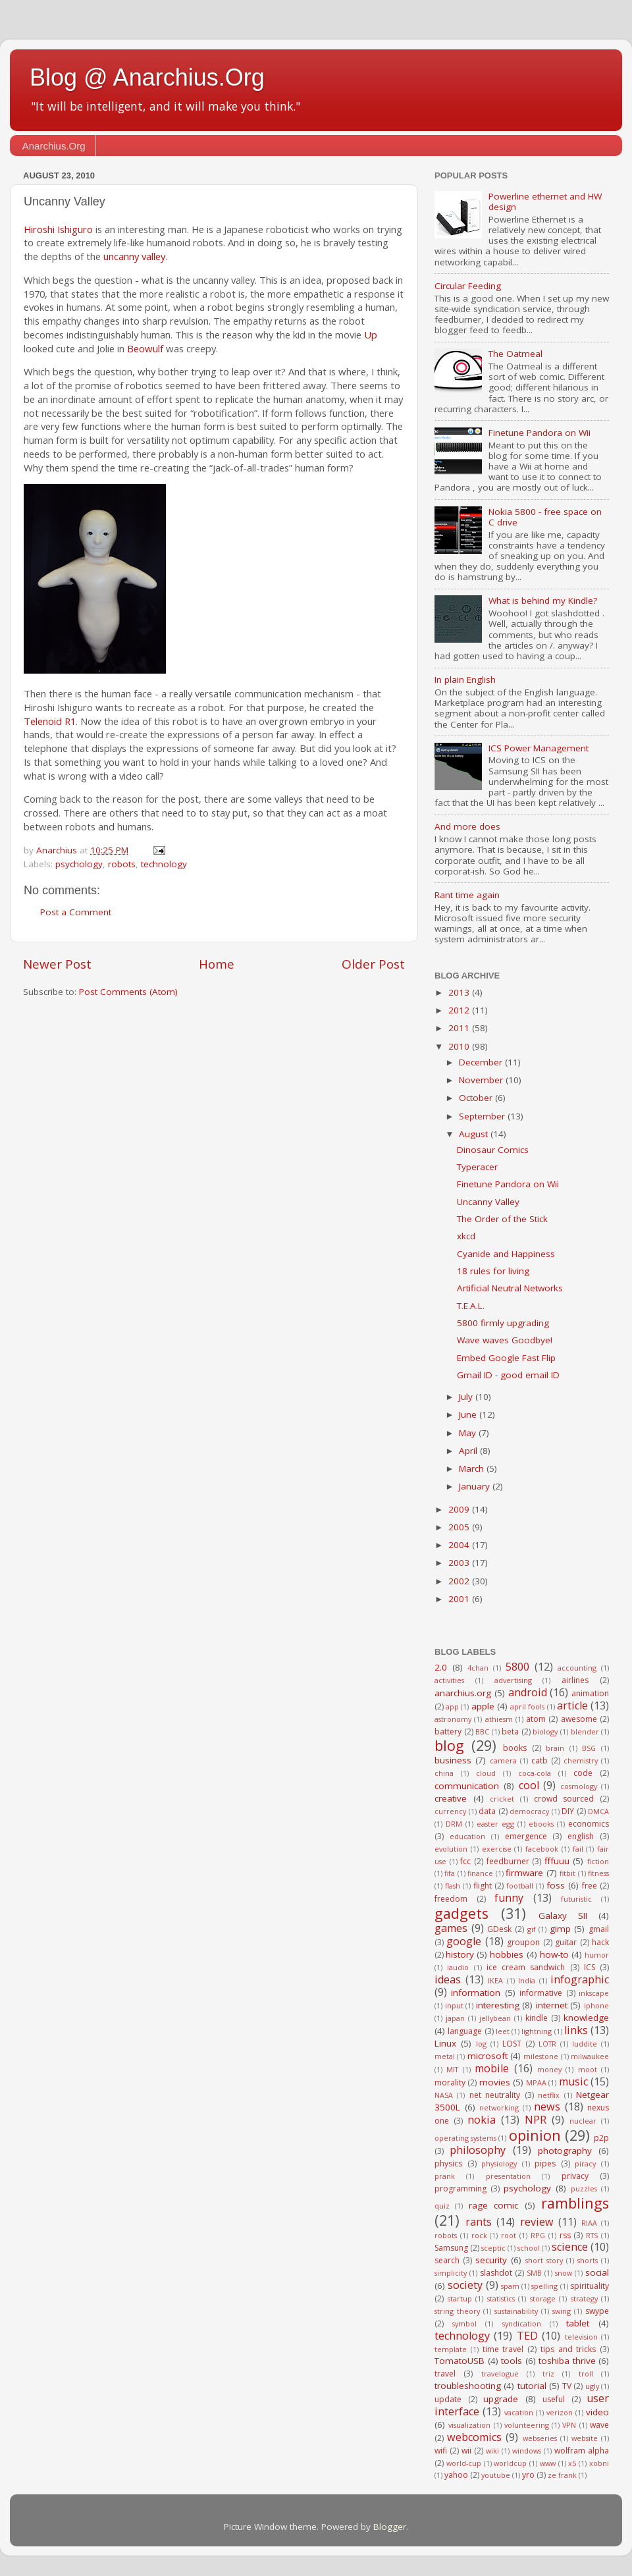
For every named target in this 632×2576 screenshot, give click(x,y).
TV (566, 2386)
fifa (449, 1873)
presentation (508, 2176)
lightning (536, 2031)
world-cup (463, 2463)
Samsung (451, 2247)
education (467, 1836)
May (469, 1433)
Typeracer (477, 1167)
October (477, 1098)
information (475, 1993)
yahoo (456, 2475)
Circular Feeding (467, 286)
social (597, 2272)
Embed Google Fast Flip (506, 1358)
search (447, 2260)
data (487, 1811)
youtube (495, 2475)
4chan (477, 1668)
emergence (526, 1836)
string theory (457, 2311)
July (467, 1397)
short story (544, 2260)
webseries (540, 2438)
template (450, 2349)
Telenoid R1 (50, 721)
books (515, 1748)
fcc (465, 1861)
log (481, 2044)
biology (545, 1731)
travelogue (500, 2373)
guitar (566, 1942)
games (450, 1928)
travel (445, 2373)
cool (529, 1785)
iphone (596, 2005)
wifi (440, 2450)
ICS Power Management (538, 748)
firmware (524, 1873)
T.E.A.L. (471, 1306)
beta (510, 1731)
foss (555, 1885)
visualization (469, 2425)
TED (527, 2335)
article (572, 1705)
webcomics (474, 2437)
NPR (535, 2119)
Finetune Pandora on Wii (539, 433)
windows (526, 2450)
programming (460, 2188)
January (475, 1486)
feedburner (508, 1861)
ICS (589, 1967)
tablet (577, 2323)
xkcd (466, 1236)
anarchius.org (462, 1693)
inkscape (594, 1993)
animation (590, 1693)
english (580, 1836)
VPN (569, 2425)
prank (444, 2176)
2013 (460, 992)
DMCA (598, 1811)
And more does (467, 826)
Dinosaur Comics (493, 1150)
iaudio (458, 1967)
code (582, 1773)
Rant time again (467, 895)
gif (531, 1929)
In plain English (465, 679)
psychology (79, 864)
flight (482, 1885)
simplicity (450, 2273)
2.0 (440, 1667)
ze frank (562, 2475)
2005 (460, 1527)
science (570, 2247)
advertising (513, 1680)
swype (597, 2311)
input (454, 2005)
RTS (592, 2235)
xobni (599, 2463)
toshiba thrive (567, 2361)
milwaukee (590, 2056)
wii (466, 2450)
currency (450, 1811)
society (465, 2285)
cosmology (578, 1786)
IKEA (495, 1980)
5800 (517, 1666)
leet (503, 2031)
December (482, 1062)
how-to (554, 1954)
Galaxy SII (563, 1915)
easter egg (495, 1824)
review (537, 2221)
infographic (579, 1979)
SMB (534, 2273)
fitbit (567, 1873)
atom (536, 1719)
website (584, 2438)
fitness (598, 1873)
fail (578, 1849)
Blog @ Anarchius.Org (147, 77)
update (447, 2399)
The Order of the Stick (502, 1219)
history (460, 1954)
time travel (503, 2349)
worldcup (510, 2463)
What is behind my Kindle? (542, 600)
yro (528, 2475)
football (519, 1886)
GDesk (499, 1929)
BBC (482, 1731)
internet (551, 2005)
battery (447, 1731)
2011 (460, 1028)
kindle (536, 2018)
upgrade (500, 2399)
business (452, 1760)
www (548, 2463)
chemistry (581, 1760)
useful (553, 2399)
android (527, 1692)
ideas (447, 1979)
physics (448, 2163)
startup (460, 2298)
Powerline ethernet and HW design (545, 201)
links (576, 2030)
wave (599, 2424)
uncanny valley (134, 256)
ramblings (575, 2203)
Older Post (373, 964)
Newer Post (57, 964)
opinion (535, 2135)
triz (548, 2373)
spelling (544, 2286)
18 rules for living (493, 1271)
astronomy (452, 1719)
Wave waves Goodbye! (504, 1340)
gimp (560, 1929)
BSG (589, 1748)
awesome (579, 1719)
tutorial (531, 2386)
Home (216, 964)
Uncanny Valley (488, 1202)
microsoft (487, 2056)
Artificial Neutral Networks (510, 1288)
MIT (452, 2069)
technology (164, 864)
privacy (575, 2176)
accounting (577, 1668)
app (452, 1706)
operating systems (465, 2138)
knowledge (586, 2018)
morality (449, 2082)
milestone (540, 2056)
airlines (575, 1680)
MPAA (536, 2082)
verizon (559, 2412)
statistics (501, 2298)
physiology (499, 2163)
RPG (538, 2235)
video (597, 2412)
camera (503, 1760)
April (469, 1451)
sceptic (493, 2248)
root (508, 2235)
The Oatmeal (515, 354)
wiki (492, 2450)
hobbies (506, 1954)
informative (540, 1993)
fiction (598, 1861)
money (549, 2069)
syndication (521, 2323)
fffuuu (556, 1861)
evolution (450, 1849)
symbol (464, 2323)
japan (455, 2018)
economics (588, 1823)
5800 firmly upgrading (503, 1323)
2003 (460, 1563)
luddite (584, 2044)
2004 (460, 1545)
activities (449, 1680)
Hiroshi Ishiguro (58, 229)
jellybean (495, 2018)
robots (122, 864)
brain (555, 1748)
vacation (518, 2412)
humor (597, 1955)
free (589, 1885)
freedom (450, 1898)
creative (450, 1798)
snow (563, 2273)
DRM (454, 1824)
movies (494, 2082)
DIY (568, 1811)
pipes (545, 2163)
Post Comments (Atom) (128, 992)
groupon (523, 1942)
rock (479, 2235)
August (474, 1134)
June (469, 1414)
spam (510, 2286)
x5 (572, 2463)
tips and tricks (568, 2349)
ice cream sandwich (526, 1967)
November (482, 1080)
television (581, 2337)
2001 (460, 1599)
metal (444, 2056)
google (463, 1941)
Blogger (389, 2527)
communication (466, 1786)
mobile (492, 2068)
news (547, 2106)
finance (480, 1873)
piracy (585, 2163)
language (465, 2031)
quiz (442, 2206)
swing (561, 2311)
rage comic (493, 2205)
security (491, 2260)
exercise (497, 1849)
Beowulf (145, 348)
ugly (592, 2386)
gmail (599, 1929)
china (444, 1773)
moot (587, 2069)
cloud (486, 1773)
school (528, 2248)
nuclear (582, 2121)
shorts (587, 2260)
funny (508, 1898)
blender (585, 1731)
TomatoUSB (459, 2361)
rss (565, 2235)
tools (511, 2361)
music (573, 2081)
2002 (460, 1581)
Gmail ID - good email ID (508, 1375)
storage (543, 2298)
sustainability (516, 2311)
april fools (527, 1706)
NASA (443, 2095)
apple (482, 1706)
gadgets (461, 1913)
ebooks (541, 1824)
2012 (460, 1010)
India (526, 1980)
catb (539, 1760)
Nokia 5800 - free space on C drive (545, 517)
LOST (511, 2043)
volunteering (526, 2425)
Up (370, 334)
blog (449, 1745)
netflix (549, 2095)
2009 (460, 1509)
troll (586, 2373)
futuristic (576, 1899)
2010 (460, 1046)
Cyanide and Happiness (506, 1254)
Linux (445, 2043)
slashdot (496, 2272)
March (473, 1468)
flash (452, 1886)
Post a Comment (75, 912)
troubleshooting (467, 2386)
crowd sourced (564, 1798)
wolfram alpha (581, 2450)
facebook (541, 1849)
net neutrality (494, 2095)
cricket (502, 1799)
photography (565, 2151)
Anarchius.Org (54, 145)
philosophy (478, 2150)
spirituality (589, 2286)
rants (478, 2221)
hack (600, 1942)
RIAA (589, 2223)
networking (499, 2107)
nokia (481, 2119)
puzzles (584, 2188)
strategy (584, 2298)
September (483, 1116)
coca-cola (534, 1773)
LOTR (547, 2044)
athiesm (499, 1719)
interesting (497, 2005)
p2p (601, 2137)
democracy (529, 1811)
